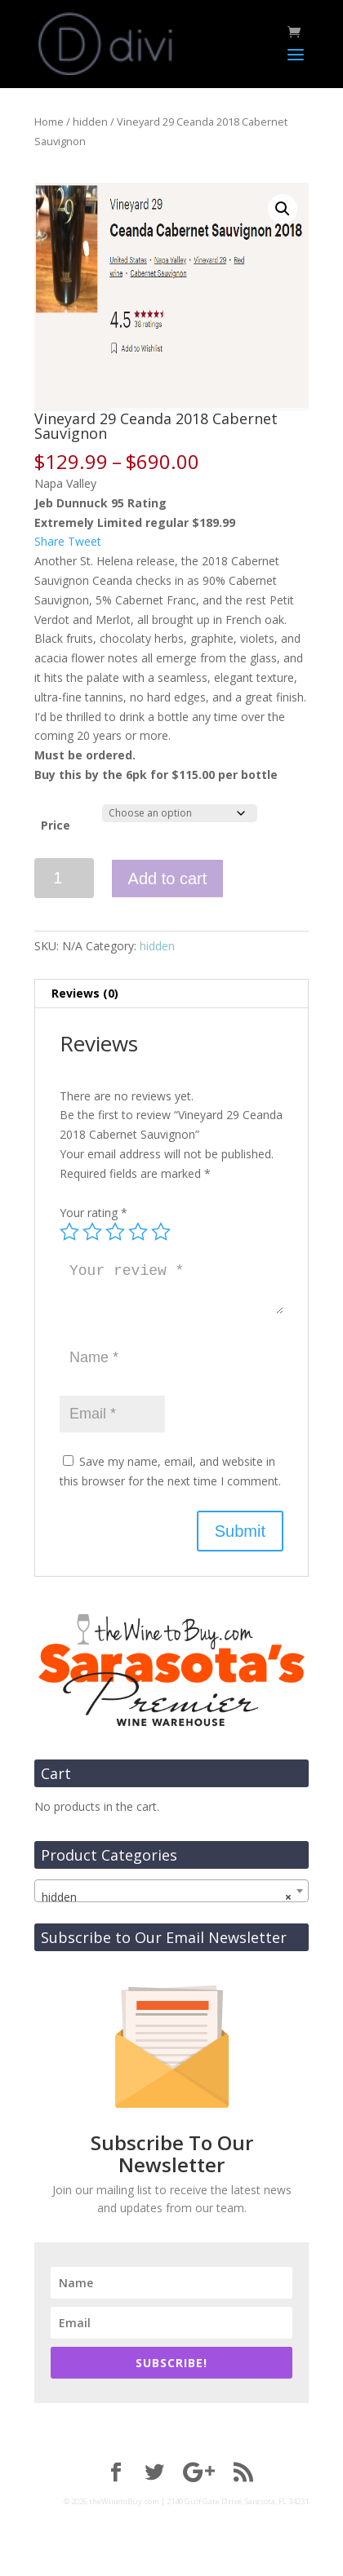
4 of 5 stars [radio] (138, 1232)
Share (49, 541)
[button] (282, 209)
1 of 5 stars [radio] (69, 1232)
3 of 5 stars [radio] (115, 1232)
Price (55, 825)
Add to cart (167, 878)
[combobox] (171, 1890)
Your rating (93, 1212)
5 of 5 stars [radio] (161, 1232)
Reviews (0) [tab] (84, 993)
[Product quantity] (64, 878)
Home (49, 121)
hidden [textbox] (167, 1897)
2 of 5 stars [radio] (92, 1232)
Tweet (84, 541)
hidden (90, 121)
